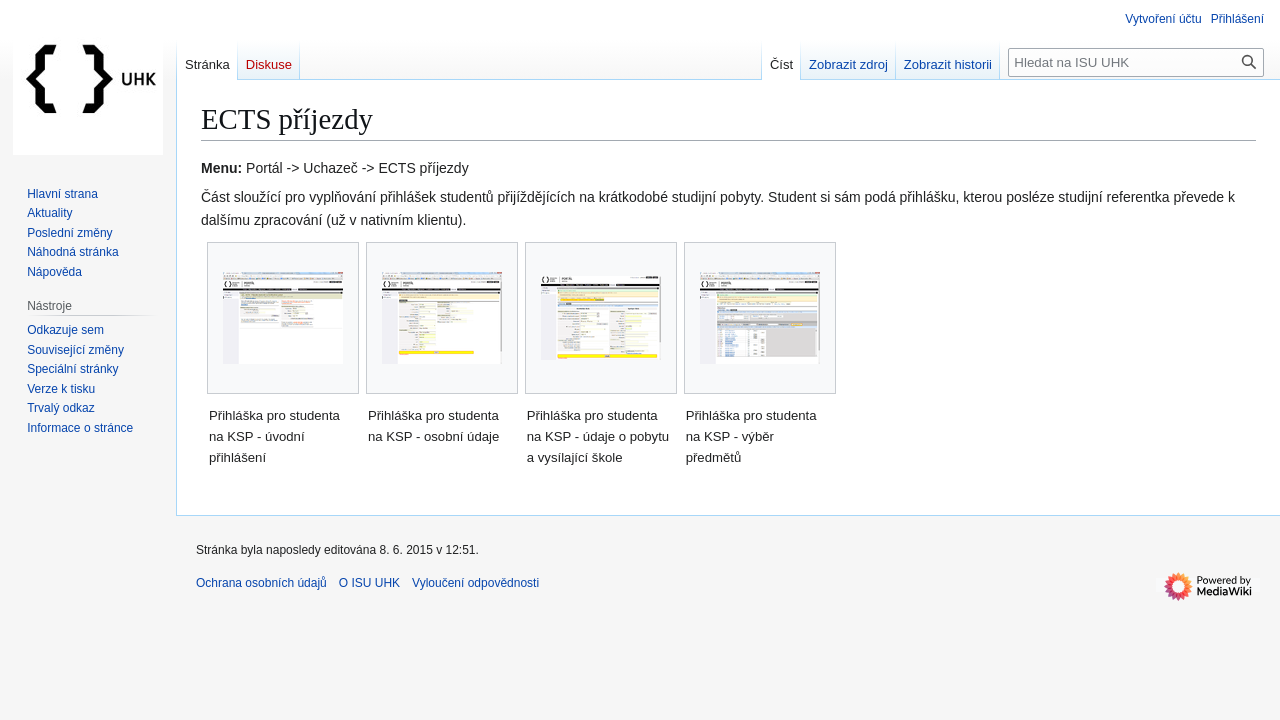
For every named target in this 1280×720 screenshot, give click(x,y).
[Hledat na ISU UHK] (1136, 62)
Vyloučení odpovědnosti (475, 583)
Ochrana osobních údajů (261, 583)
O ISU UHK (369, 583)
